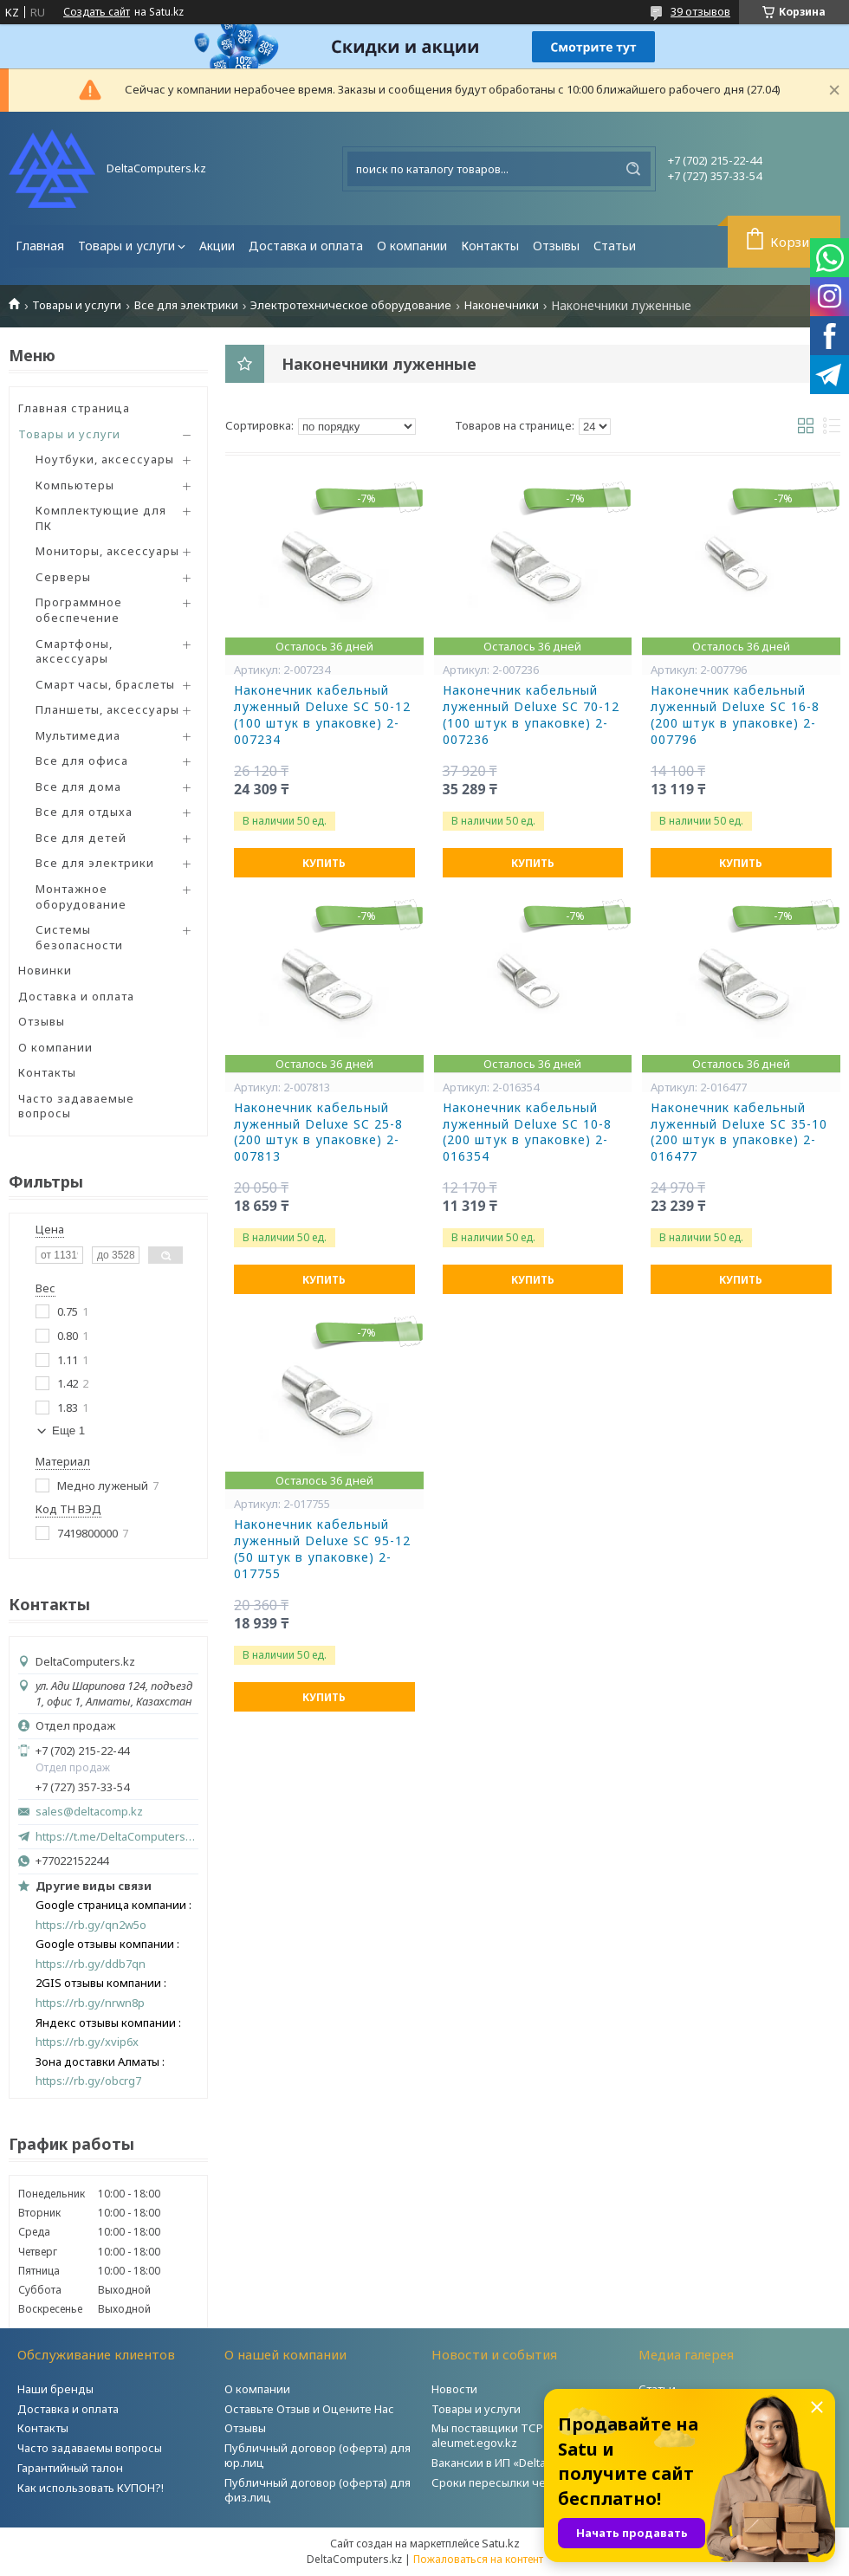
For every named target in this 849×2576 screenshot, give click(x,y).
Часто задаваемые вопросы (76, 1106)
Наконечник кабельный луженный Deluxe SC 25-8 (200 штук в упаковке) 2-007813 (318, 1132)
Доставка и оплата (306, 245)
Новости (454, 2389)
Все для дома (78, 786)
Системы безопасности (79, 937)
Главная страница (74, 408)
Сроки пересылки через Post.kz (518, 2482)
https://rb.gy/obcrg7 (88, 2081)
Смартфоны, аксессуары (74, 651)
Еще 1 (68, 1430)
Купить (324, 863)
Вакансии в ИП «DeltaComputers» (520, 2462)
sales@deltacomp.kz (89, 1811)
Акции (217, 245)
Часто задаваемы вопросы (89, 2448)
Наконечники (501, 305)
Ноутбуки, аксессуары (105, 459)
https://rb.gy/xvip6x (87, 2042)
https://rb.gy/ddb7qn (91, 1964)
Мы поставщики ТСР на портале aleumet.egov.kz (518, 2435)
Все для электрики (186, 305)
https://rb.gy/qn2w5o (91, 1925)
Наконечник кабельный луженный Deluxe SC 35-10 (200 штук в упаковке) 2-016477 (739, 1132)
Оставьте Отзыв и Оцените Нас (309, 2409)
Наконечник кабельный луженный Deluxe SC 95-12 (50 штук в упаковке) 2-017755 (322, 1549)
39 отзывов (700, 11)
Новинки (45, 970)
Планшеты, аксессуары (107, 709)
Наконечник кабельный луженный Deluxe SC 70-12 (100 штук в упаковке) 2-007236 (531, 715)
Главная (40, 245)
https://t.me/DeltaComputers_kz (117, 1836)
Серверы (63, 577)
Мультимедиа (78, 735)
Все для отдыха (84, 811)
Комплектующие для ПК (101, 518)
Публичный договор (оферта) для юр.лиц (317, 2455)
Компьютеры (75, 485)
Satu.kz (501, 2543)
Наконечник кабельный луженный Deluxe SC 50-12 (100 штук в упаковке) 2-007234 (322, 715)
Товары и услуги (126, 245)
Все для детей (81, 837)
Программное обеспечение (79, 609)
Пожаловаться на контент (478, 2559)
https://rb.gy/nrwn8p (90, 2003)
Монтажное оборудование (81, 896)
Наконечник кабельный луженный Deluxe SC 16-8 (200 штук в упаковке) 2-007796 (735, 715)
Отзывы (556, 245)
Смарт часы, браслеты (105, 684)
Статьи (614, 245)
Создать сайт (96, 12)
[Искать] (633, 169)
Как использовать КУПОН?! (90, 2487)
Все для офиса (82, 760)
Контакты (490, 245)
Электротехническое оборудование (350, 305)
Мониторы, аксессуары (107, 551)
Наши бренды (55, 2389)
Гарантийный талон (70, 2468)
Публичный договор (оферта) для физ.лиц (317, 2490)
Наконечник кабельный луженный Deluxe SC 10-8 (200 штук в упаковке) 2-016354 (527, 1132)
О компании (412, 245)
